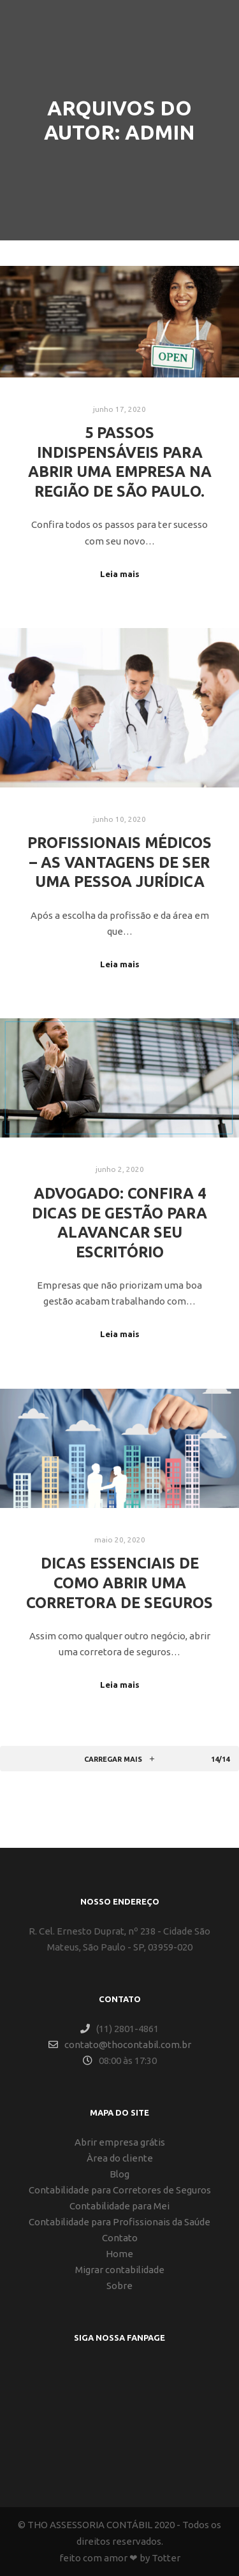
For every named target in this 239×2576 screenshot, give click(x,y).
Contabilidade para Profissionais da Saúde (119, 2221)
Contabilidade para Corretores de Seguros (120, 2189)
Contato (120, 2237)
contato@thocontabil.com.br (119, 2045)
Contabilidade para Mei (119, 2205)
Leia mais (120, 574)
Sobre (119, 2285)
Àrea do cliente (120, 2158)
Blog (119, 2174)
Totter (166, 2557)
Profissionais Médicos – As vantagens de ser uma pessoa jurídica (119, 861)
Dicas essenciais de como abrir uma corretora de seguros (119, 1582)
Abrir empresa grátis (120, 2142)
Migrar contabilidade (119, 2269)
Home (119, 2253)
